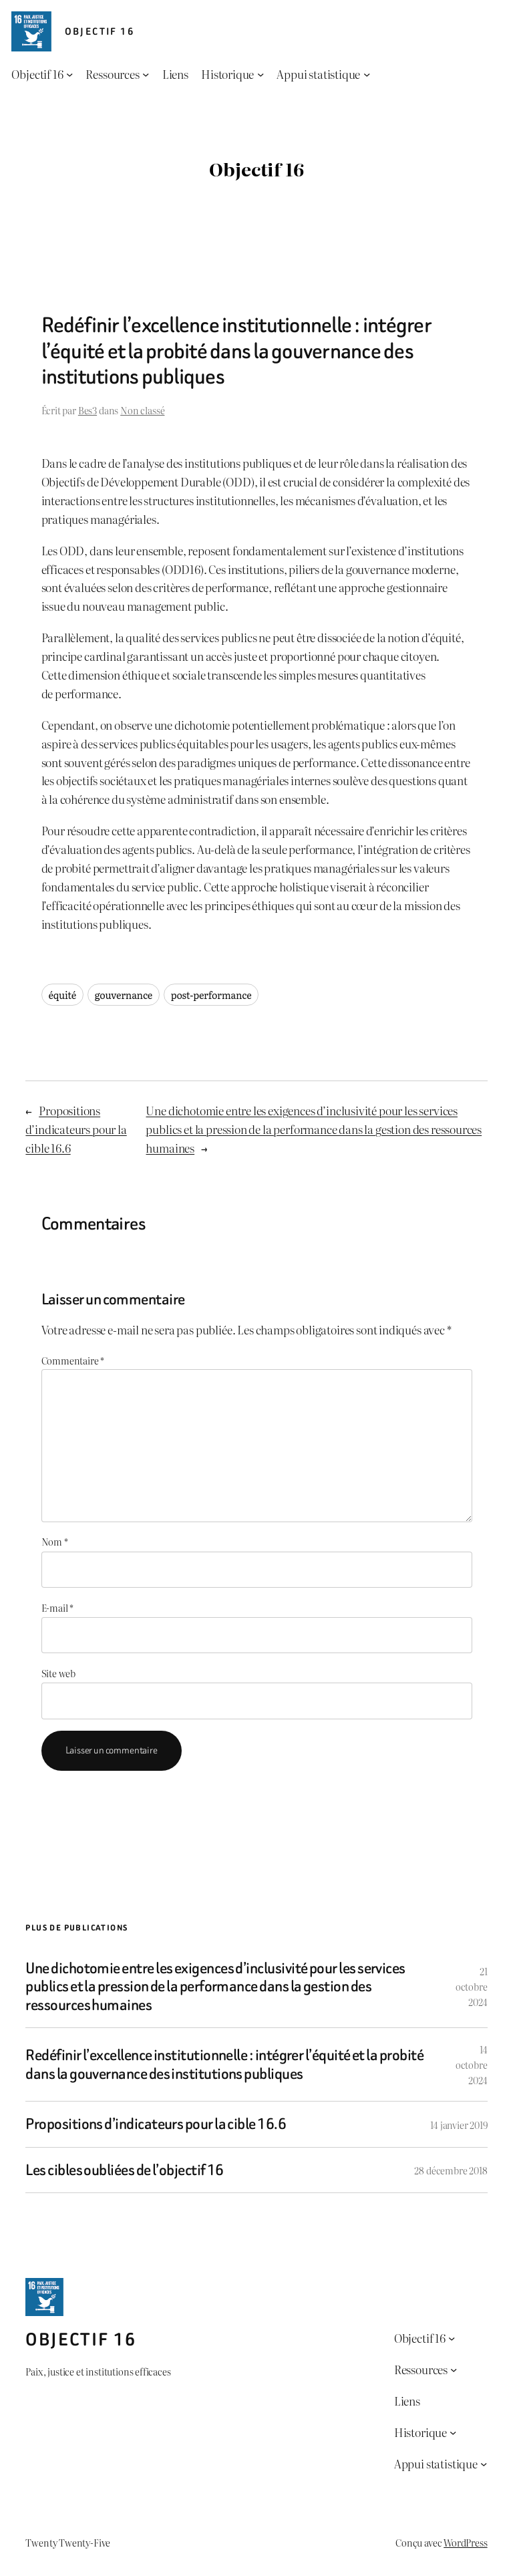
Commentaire (73, 1360)
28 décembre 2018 (450, 2170)
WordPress (465, 2542)
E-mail (57, 1607)
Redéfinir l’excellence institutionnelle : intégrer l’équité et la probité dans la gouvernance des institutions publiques (224, 2064)
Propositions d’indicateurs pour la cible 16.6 (75, 1129)
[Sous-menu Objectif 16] (69, 73)
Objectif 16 (99, 32)
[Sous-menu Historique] (260, 73)
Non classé (142, 410)
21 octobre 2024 (472, 1986)
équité (63, 995)
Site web (58, 1673)
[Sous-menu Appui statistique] (366, 73)
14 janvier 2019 (458, 2125)
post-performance (211, 995)
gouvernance (123, 995)
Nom (54, 1541)
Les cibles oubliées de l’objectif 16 (124, 2170)
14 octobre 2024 (472, 2064)
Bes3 (87, 410)
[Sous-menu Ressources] (145, 73)
